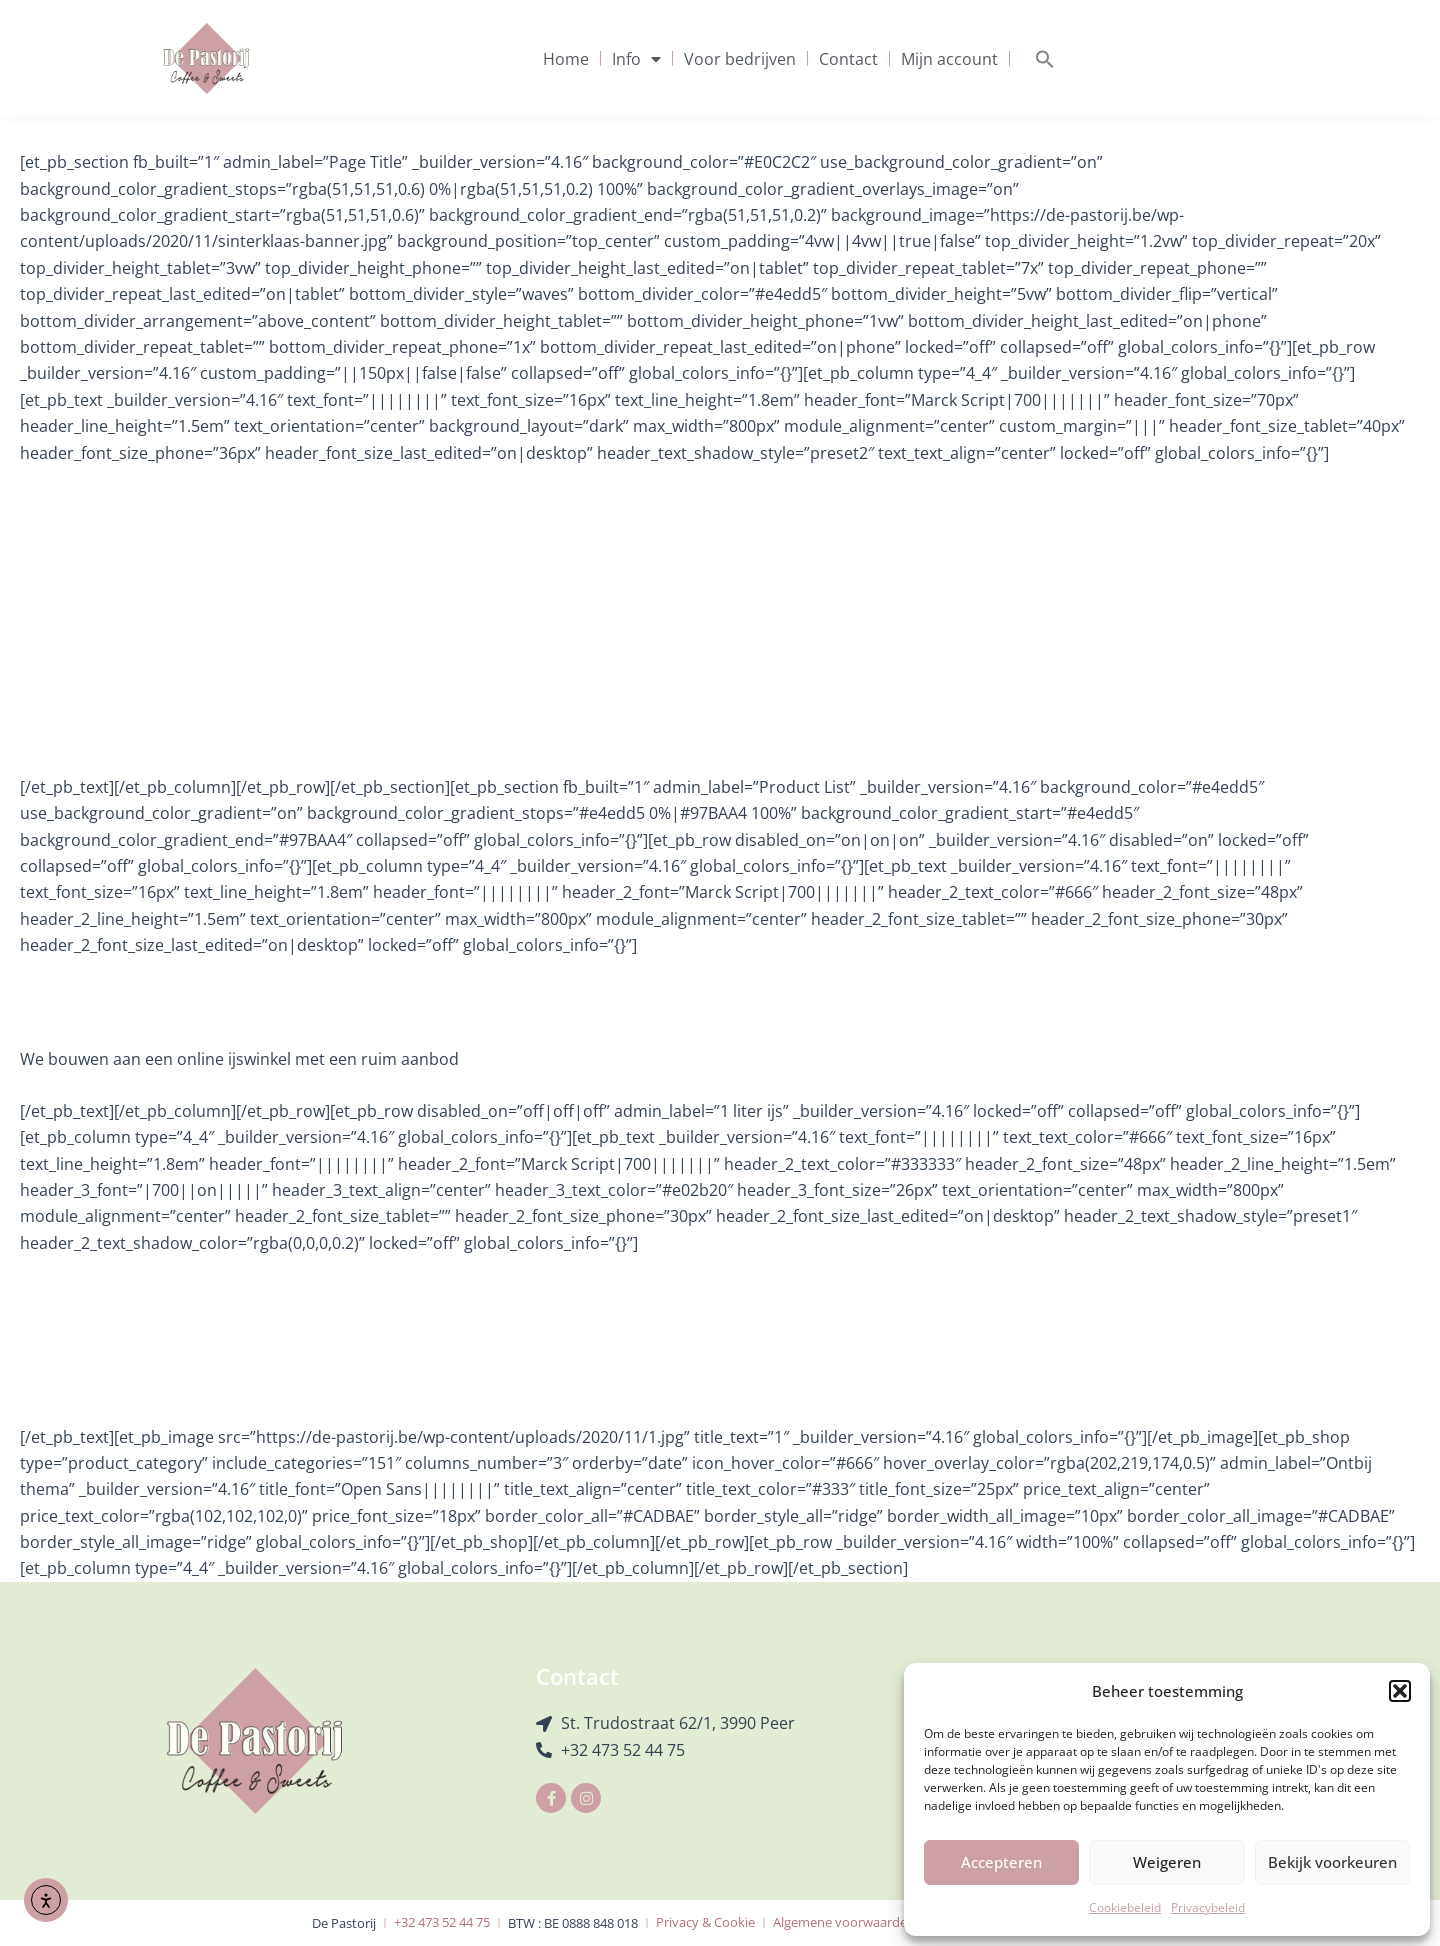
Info (636, 59)
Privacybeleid (1208, 1907)
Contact (848, 59)
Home (566, 59)
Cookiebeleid (1125, 1907)
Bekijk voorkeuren (1332, 1862)
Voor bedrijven (740, 59)
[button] (1400, 1691)
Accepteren (1001, 1862)
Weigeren (1167, 1862)
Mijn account (949, 59)
